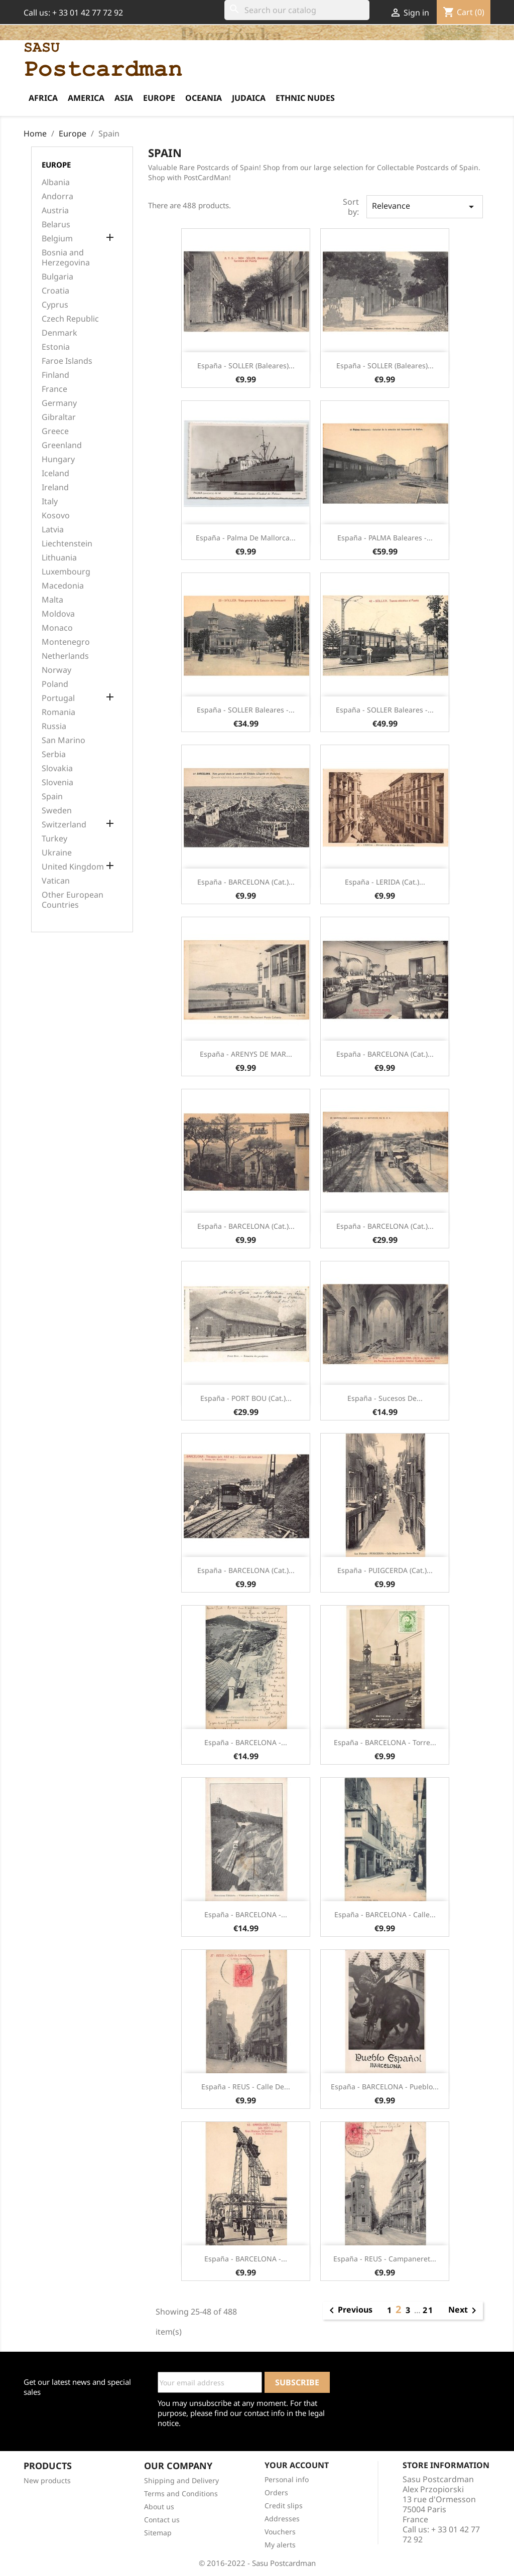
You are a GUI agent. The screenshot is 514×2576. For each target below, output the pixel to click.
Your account (297, 2465)
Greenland (62, 445)
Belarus (56, 224)
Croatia (55, 290)
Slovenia (57, 782)
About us (159, 2506)
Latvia (53, 529)
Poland (55, 684)
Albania (56, 182)
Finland (55, 375)
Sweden (57, 810)
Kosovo (56, 515)
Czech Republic (70, 319)
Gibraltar (59, 417)
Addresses (282, 2518)
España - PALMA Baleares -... (385, 537)
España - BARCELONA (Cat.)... (246, 882)
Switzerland (64, 824)
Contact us (162, 2519)
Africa (43, 97)
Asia (123, 97)
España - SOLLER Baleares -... (246, 709)
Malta (52, 600)
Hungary (58, 459)
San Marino (63, 740)
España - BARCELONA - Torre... (385, 1742)
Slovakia (57, 768)
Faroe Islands (67, 361)
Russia (54, 726)
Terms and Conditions (181, 2493)
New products (47, 2480)
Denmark (59, 333)
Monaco (57, 628)
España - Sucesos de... (385, 1398)
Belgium (57, 238)
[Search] (296, 10)
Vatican (56, 881)
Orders (276, 2492)
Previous (349, 2311)
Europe (159, 97)
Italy (50, 501)
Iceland (55, 473)
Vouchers (280, 2531)
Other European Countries (72, 900)
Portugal (58, 698)
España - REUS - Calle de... (245, 2086)
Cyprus (55, 305)
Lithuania (59, 557)
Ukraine (57, 852)
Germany (59, 403)
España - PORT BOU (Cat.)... (246, 1398)
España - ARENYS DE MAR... (246, 1054)
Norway (56, 670)
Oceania (203, 97)
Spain (52, 796)
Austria (55, 210)
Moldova (58, 614)
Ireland (55, 487)
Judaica (249, 97)
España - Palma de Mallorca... (246, 537)
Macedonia (63, 586)
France (54, 389)
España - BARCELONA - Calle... (385, 1914)
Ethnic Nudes (305, 97)
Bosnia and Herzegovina (66, 257)
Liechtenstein (67, 543)
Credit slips (284, 2505)
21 (428, 2310)
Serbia (54, 754)
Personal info (287, 2479)
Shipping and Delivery (181, 2480)
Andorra (57, 196)
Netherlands (65, 656)
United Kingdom (73, 867)
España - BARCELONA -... (245, 1742)
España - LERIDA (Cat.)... (385, 882)
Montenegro (66, 642)
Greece (55, 431)
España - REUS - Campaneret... (384, 2258)
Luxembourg (66, 571)
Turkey (54, 838)
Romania (58, 712)
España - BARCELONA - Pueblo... (385, 2086)
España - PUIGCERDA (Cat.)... (385, 1570)
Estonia (56, 347)
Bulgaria (57, 276)
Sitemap (158, 2532)
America (86, 97)
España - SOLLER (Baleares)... (246, 365)
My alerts (280, 2544)
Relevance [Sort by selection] (424, 206)
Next (464, 2311)
